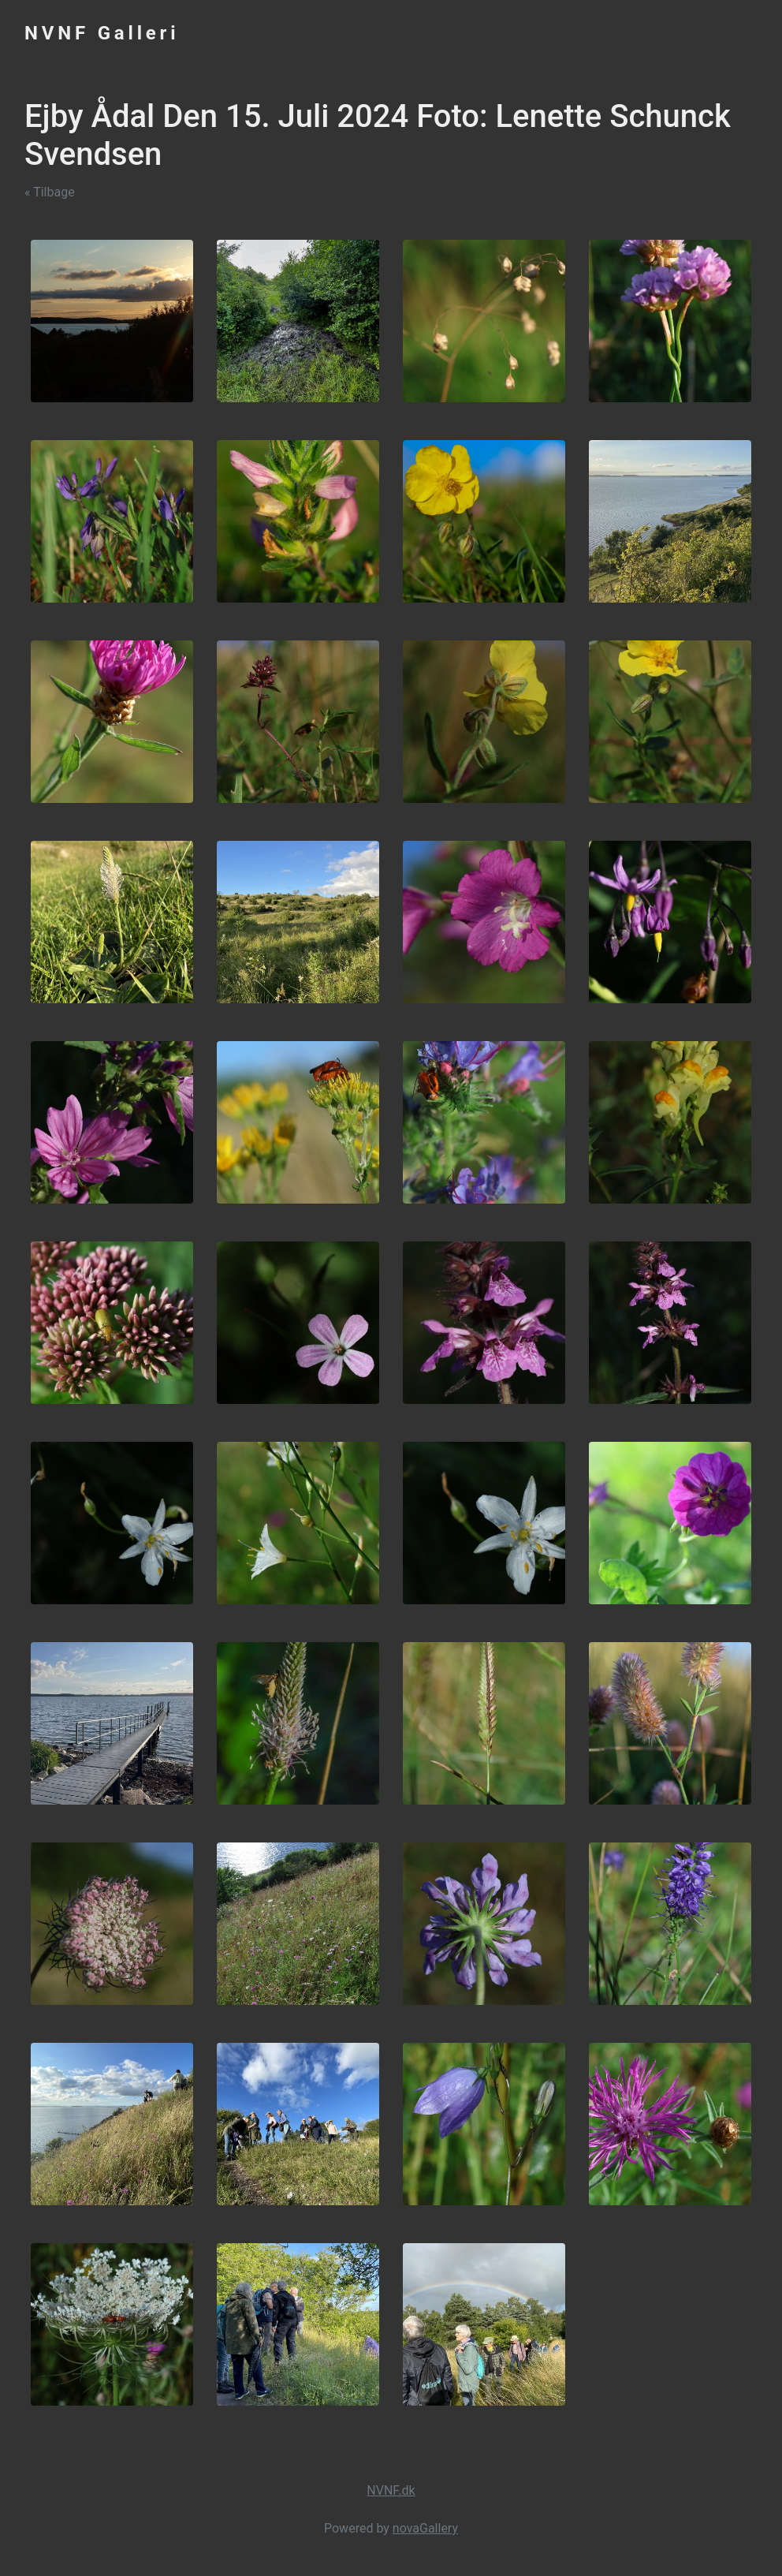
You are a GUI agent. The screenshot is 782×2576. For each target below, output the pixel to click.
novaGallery (425, 2528)
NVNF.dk (391, 2490)
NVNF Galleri (101, 33)
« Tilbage (49, 192)
